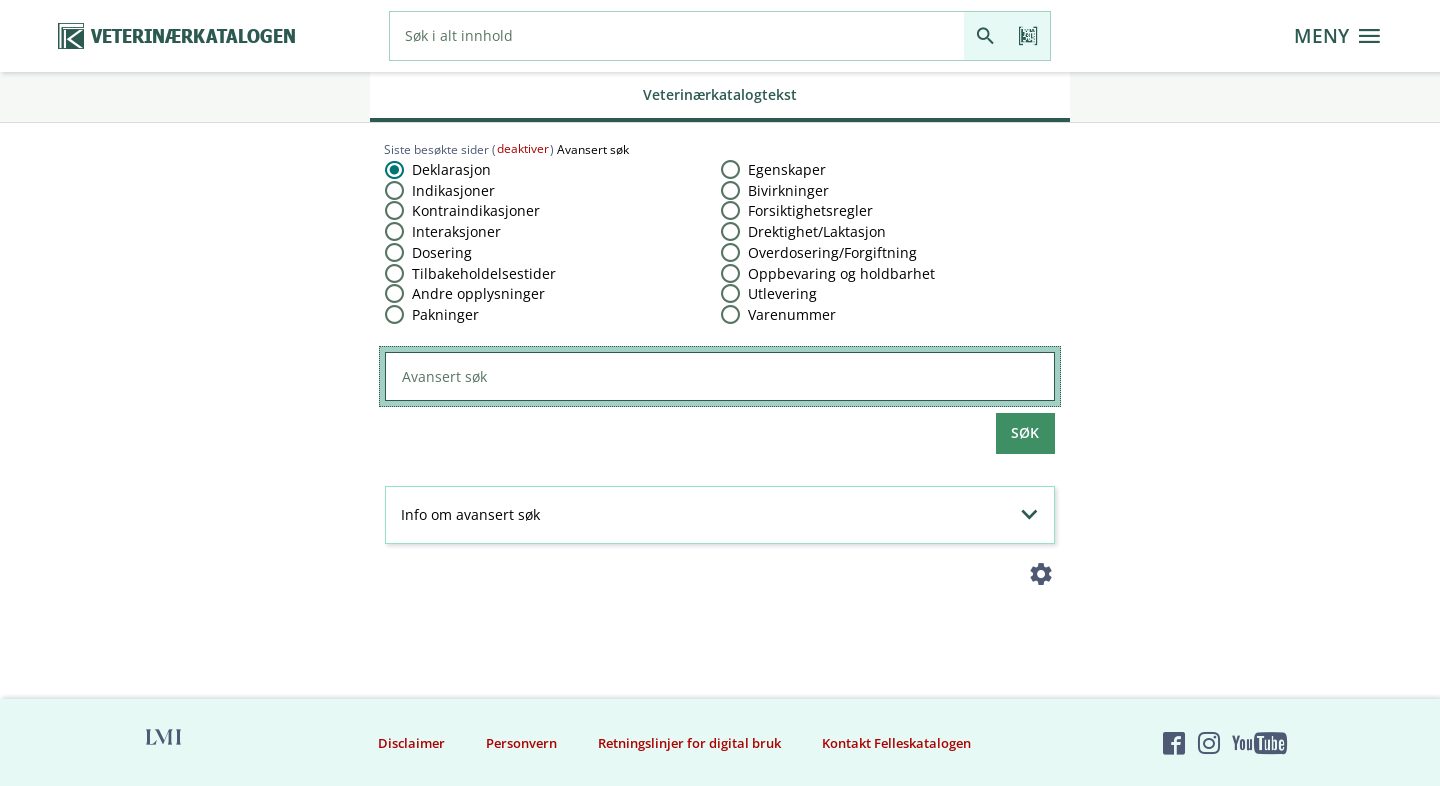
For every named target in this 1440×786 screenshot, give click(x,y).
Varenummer (792, 314)
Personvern (521, 743)
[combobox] (677, 36)
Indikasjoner (453, 190)
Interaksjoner (456, 231)
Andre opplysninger (478, 293)
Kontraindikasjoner (476, 210)
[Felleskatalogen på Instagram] (1209, 743)
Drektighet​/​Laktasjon (817, 231)
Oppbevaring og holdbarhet (841, 273)
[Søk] (985, 36)
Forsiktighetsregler (810, 210)
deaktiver (523, 148)
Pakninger (445, 314)
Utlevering (782, 293)
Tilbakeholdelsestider (484, 273)
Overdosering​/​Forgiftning (832, 252)
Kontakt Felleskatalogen (896, 743)
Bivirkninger (788, 190)
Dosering (442, 252)
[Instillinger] (1041, 578)
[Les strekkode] (1028, 36)
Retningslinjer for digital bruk (689, 743)
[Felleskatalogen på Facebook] (1174, 743)
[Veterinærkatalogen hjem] (177, 36)
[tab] (720, 97)
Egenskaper (787, 169)
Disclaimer (411, 743)
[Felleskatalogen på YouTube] (1259, 743)
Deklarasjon (451, 169)
